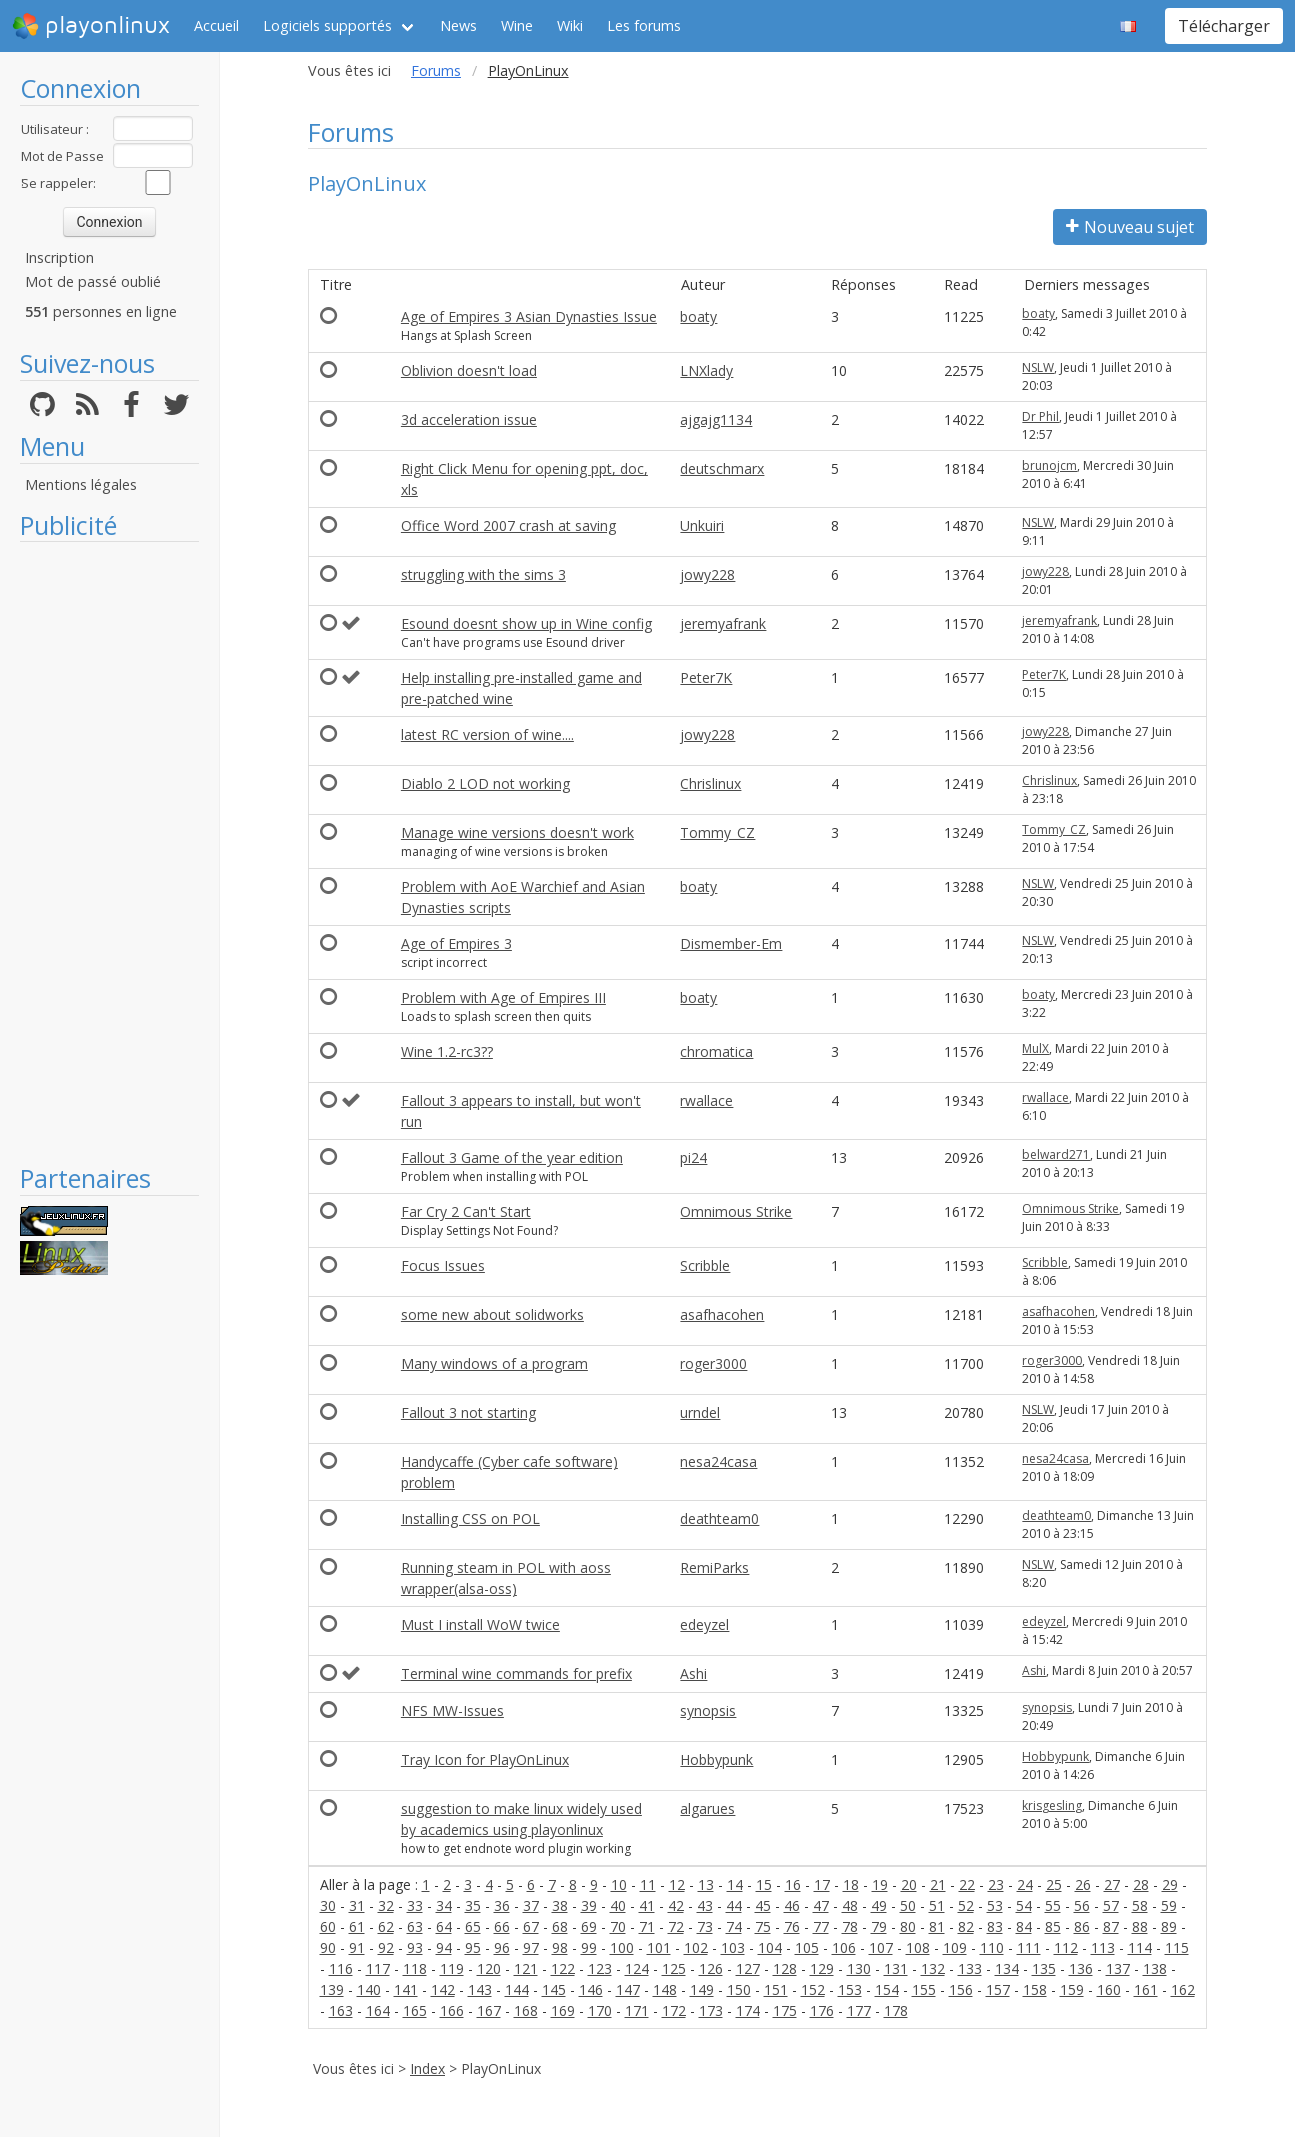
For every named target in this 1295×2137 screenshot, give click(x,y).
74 (734, 1926)
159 (1072, 1989)
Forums (436, 70)
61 (357, 1926)
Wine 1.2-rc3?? (447, 1051)
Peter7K (706, 677)
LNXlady (706, 370)
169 (563, 2010)
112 (1066, 1947)
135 (1044, 1968)
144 (517, 1989)
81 (937, 1926)
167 (489, 2010)
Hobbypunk (716, 1759)
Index (427, 2068)
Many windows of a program (494, 1363)
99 (589, 1947)
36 (502, 1905)
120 (489, 1968)
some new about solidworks (492, 1314)
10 (619, 1884)
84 (1024, 1926)
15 (764, 1884)
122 (563, 1968)
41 (647, 1905)
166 (452, 2010)
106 (844, 1947)
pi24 (693, 1157)
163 (341, 2010)
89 (1169, 1926)
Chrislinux (710, 783)
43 (705, 1905)
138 (1155, 1968)
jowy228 (707, 574)
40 (618, 1905)
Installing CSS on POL (470, 1518)
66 (502, 1926)
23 (996, 1884)
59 (1169, 1905)
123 (600, 1968)
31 (357, 1905)
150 (739, 1989)
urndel (700, 1412)
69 (589, 1926)
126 (711, 1968)
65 (473, 1926)
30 (328, 1905)
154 (887, 1989)
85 (1053, 1926)
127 (748, 1968)
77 (821, 1926)
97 (531, 1947)
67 (531, 1926)
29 (1170, 1884)
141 (406, 1989)
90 (328, 1947)
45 (763, 1905)
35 (473, 1905)
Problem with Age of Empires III (503, 997)
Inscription (59, 257)
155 (924, 1989)
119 (452, 1968)
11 (648, 1884)
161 (1146, 1989)
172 (674, 2010)
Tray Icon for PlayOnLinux (485, 1759)
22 (967, 1884)
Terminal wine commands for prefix (516, 1673)
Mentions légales (81, 484)
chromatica (716, 1051)
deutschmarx (722, 468)
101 (659, 1947)
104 (770, 1947)
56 (1082, 1905)
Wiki (570, 25)
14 (735, 1884)
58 (1140, 1905)
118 (415, 1968)
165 (415, 2010)
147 (628, 1989)
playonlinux (91, 26)
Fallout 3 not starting (468, 1412)
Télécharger (1224, 26)
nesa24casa (718, 1461)
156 (961, 1989)
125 (674, 1968)
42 (676, 1905)
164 (378, 2010)
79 (879, 1926)
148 (665, 1989)
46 (792, 1905)
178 (896, 2010)
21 (938, 1884)
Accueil (216, 25)
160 (1109, 1989)
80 (908, 1926)
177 (859, 2010)
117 (378, 1968)
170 (600, 2010)
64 (444, 1926)
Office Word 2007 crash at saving (508, 525)
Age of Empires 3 (456, 943)
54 (1024, 1905)
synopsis (708, 1710)
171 (637, 2010)
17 (822, 1884)
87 (1111, 1926)
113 (1103, 1947)
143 (480, 1989)
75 (763, 1926)
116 (341, 1968)
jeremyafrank (723, 623)
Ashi (693, 1673)
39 (589, 1905)
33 (415, 1905)
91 (357, 1947)
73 (705, 1926)
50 (908, 1905)
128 (785, 1968)
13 (706, 1884)
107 (881, 1947)
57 (1111, 1905)
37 (531, 1905)
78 (850, 1926)
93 (415, 1947)
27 (1112, 1884)
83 (995, 1926)
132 (933, 1968)
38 (560, 1905)
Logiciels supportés (327, 25)
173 (711, 2010)
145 (554, 1989)
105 (807, 1947)
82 (966, 1926)
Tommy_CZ (717, 832)
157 (998, 1989)
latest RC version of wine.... (487, 734)
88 (1140, 1926)
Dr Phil (1040, 416)
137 (1118, 1968)
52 (966, 1905)
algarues (707, 1808)
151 (776, 1989)
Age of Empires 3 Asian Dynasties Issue (529, 316)
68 (560, 1926)
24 (1025, 1884)
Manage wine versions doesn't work (517, 832)
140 (369, 1989)
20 (909, 1884)
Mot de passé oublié (93, 281)
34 (444, 1905)
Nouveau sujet (1130, 227)
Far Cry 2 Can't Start (466, 1211)
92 (386, 1947)
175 (785, 2010)
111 (1029, 1947)
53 (995, 1905)
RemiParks (714, 1567)
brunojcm (1049, 465)
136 (1081, 1968)
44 (734, 1905)
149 (702, 1989)
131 (896, 1968)
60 (328, 1926)
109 (955, 1947)
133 (970, 1968)
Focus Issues (443, 1265)
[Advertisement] (109, 852)
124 (637, 1968)
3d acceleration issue (469, 419)
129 (822, 1968)
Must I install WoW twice (480, 1624)
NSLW (1038, 367)
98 (560, 1947)
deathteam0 (719, 1518)
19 (880, 1884)
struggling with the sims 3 (483, 574)
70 (618, 1926)
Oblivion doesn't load (469, 370)
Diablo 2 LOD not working (485, 783)
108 (918, 1947)
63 (415, 1926)
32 (386, 1905)
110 (992, 1947)
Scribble (705, 1265)
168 (526, 2010)
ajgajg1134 (716, 419)
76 (792, 1926)
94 (444, 1947)
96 (502, 1947)
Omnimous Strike (736, 1211)
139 (332, 1989)
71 (647, 1926)
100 (622, 1947)
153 (850, 1989)
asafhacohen (722, 1314)
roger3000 (713, 1363)
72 (676, 1926)
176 (822, 2010)
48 (850, 1905)
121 (526, 1968)
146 (591, 1989)
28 (1141, 1884)
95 (473, 1947)
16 (793, 1884)
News (458, 25)
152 (813, 1989)
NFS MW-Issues (452, 1710)
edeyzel (704, 1624)
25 (1054, 1884)
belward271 (1056, 1154)
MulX (1035, 1048)
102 (696, 1947)
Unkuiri (702, 525)
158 (1035, 1989)
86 (1082, 1926)
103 (733, 1947)
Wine (517, 25)
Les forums (644, 25)
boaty (698, 316)
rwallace (706, 1100)
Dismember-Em (731, 943)
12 (677, 1884)
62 (386, 1926)
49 (879, 1905)
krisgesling (1052, 1805)
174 (748, 2010)
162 (1183, 1989)
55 (1053, 1905)
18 (851, 1884)
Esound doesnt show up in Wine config (526, 623)
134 (1007, 1968)
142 (443, 1989)
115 (1177, 1947)
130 (859, 1968)
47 (821, 1905)
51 (937, 1905)
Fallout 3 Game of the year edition (512, 1157)
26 (1083, 1884)
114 (1140, 1947)
